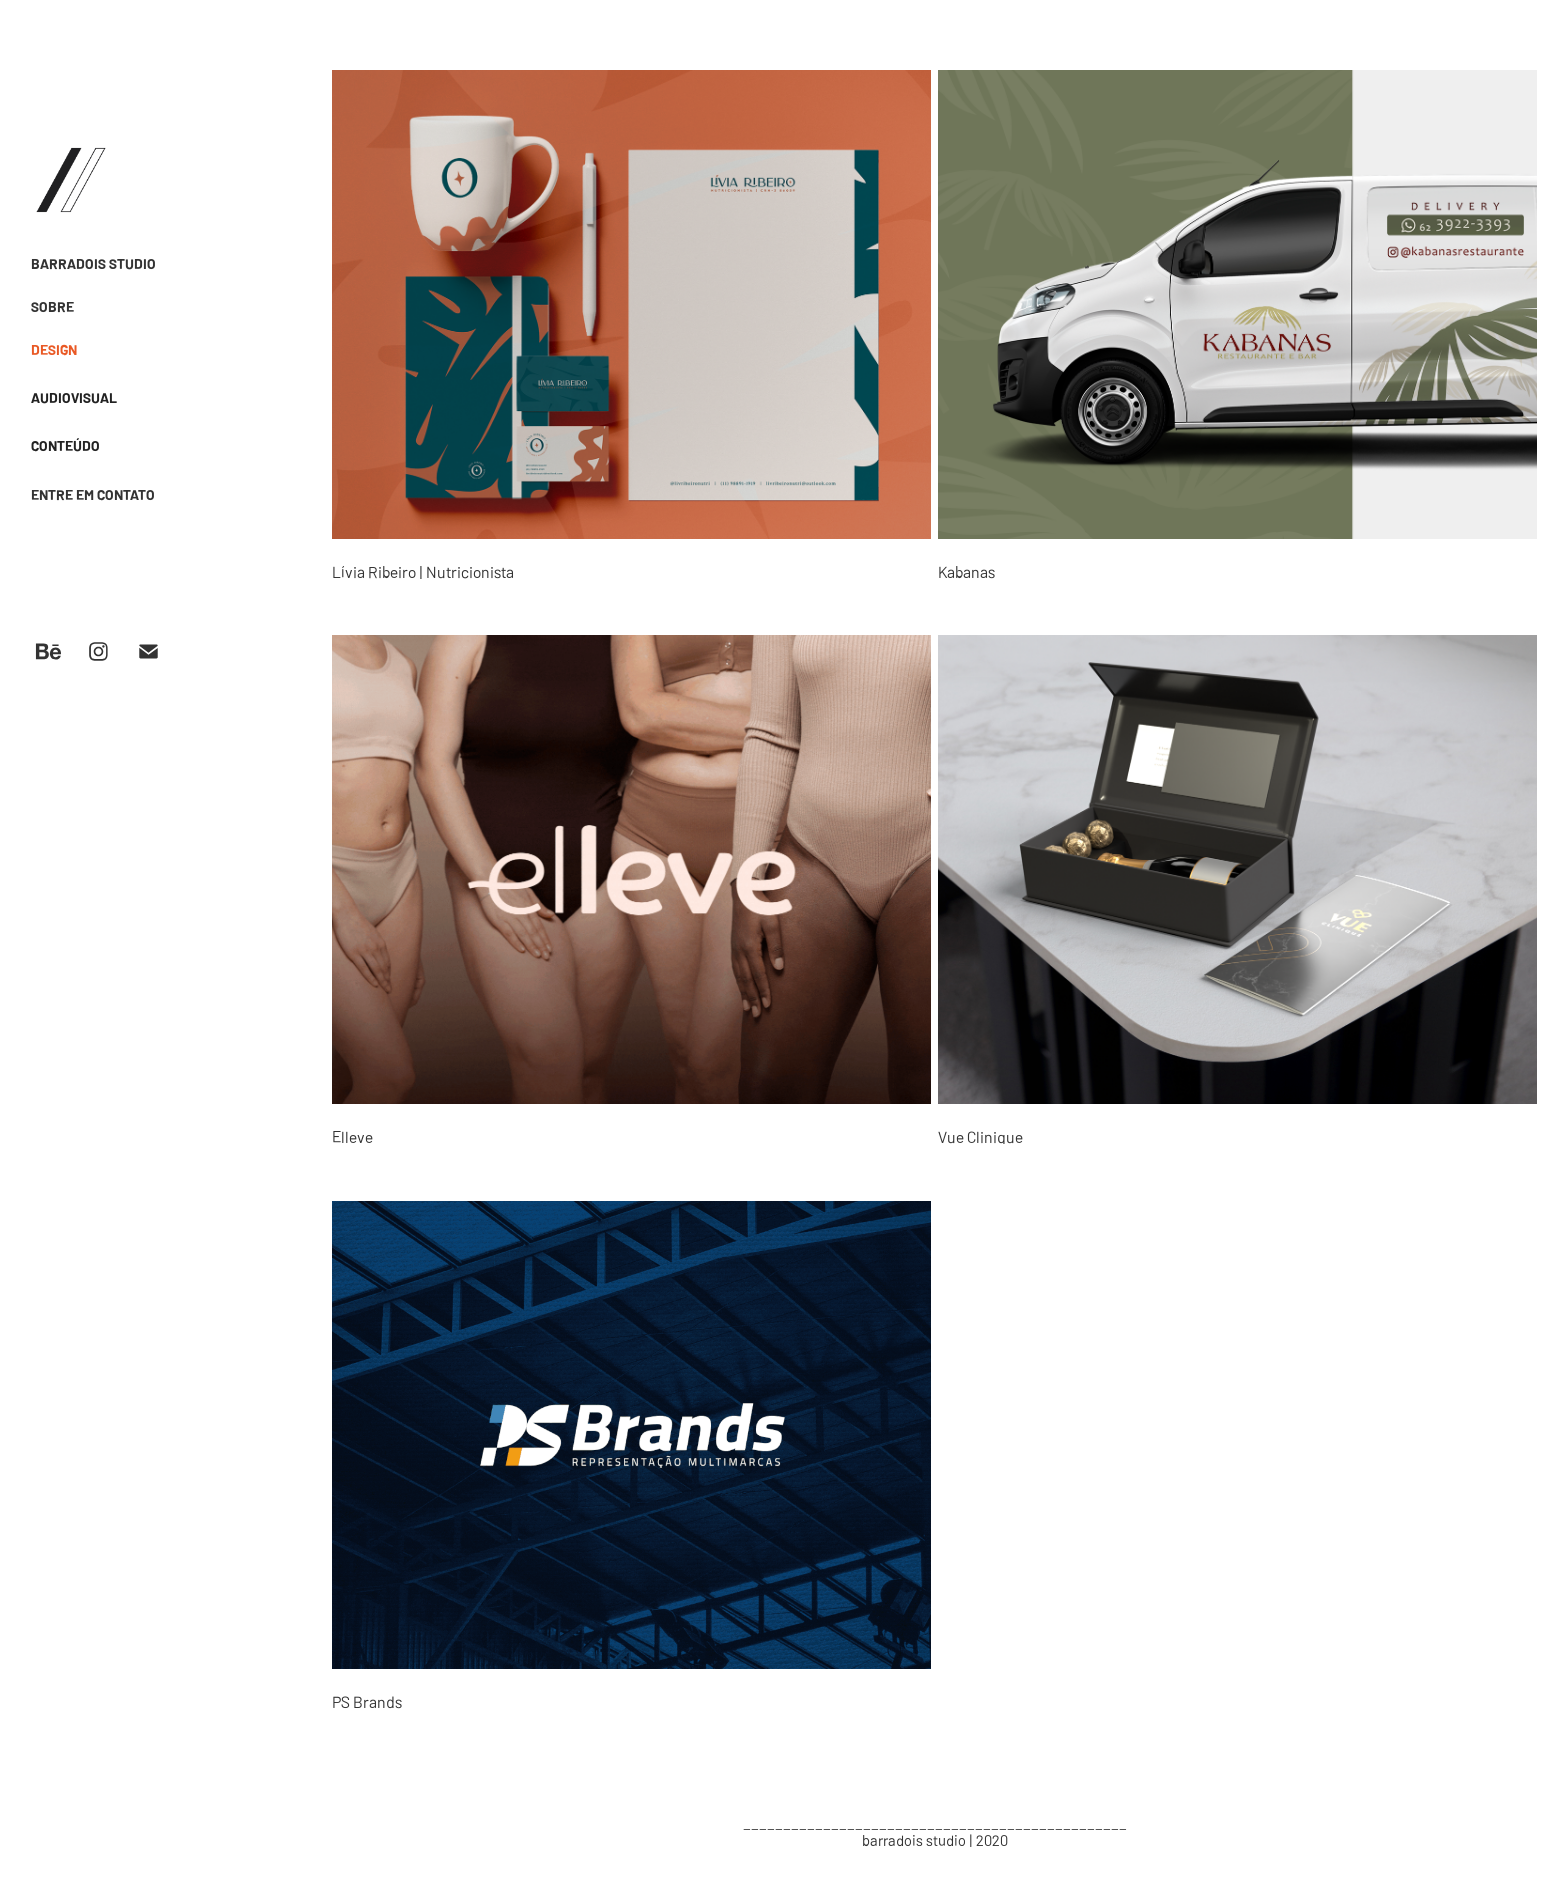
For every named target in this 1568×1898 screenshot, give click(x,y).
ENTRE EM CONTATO (93, 494)
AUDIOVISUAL (74, 397)
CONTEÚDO (65, 445)
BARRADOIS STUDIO (93, 263)
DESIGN (54, 349)
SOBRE (52, 306)
